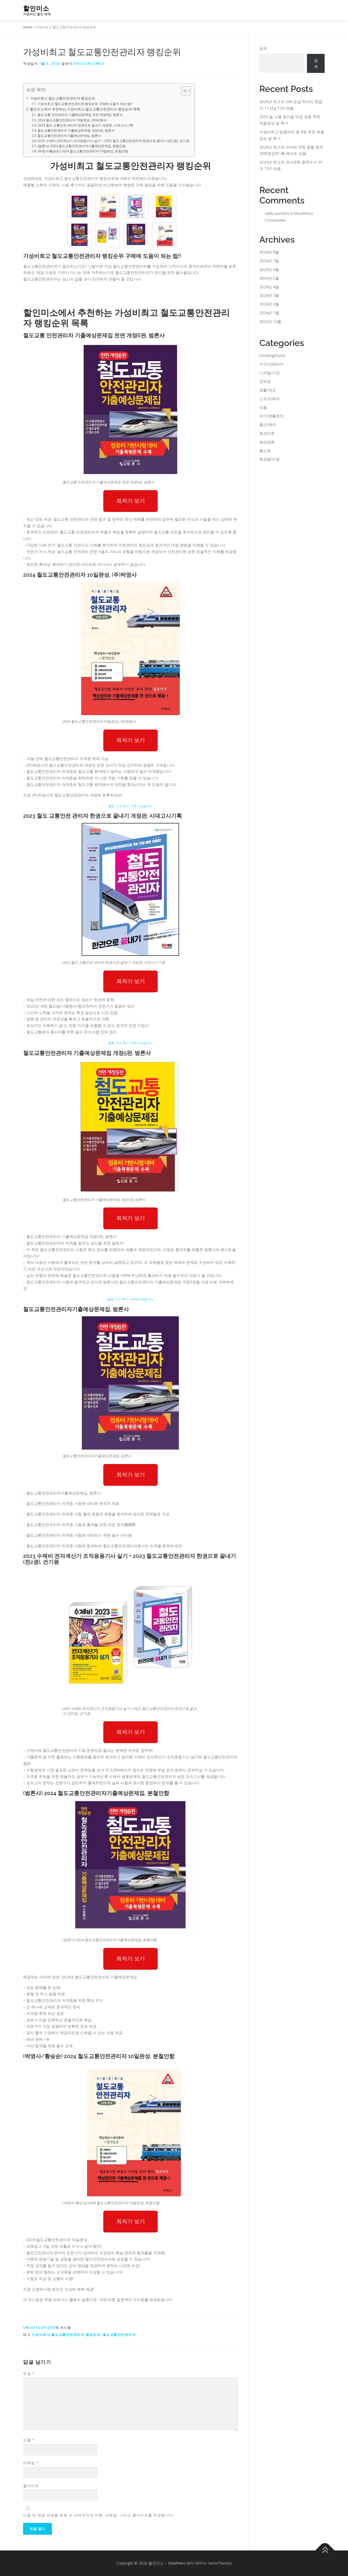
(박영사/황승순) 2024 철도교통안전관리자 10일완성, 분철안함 (83, 151)
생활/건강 (267, 390)
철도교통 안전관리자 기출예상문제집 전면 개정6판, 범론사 (80, 114)
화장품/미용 (269, 459)
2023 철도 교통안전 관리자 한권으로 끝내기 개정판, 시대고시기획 (85, 125)
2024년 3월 (269, 295)
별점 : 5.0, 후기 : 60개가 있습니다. (130, 1299)
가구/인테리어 (271, 364)
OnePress (176, 2563)
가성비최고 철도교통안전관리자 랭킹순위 (62, 98)
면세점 (265, 381)
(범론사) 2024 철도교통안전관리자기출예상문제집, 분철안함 (82, 146)
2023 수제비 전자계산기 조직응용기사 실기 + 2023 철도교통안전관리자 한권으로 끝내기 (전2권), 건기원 (113, 140)
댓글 (29, 2373)
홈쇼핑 (265, 450)
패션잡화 (267, 441)
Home (27, 27)
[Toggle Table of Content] (183, 90)
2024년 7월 (269, 260)
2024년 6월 (269, 269)
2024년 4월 (269, 286)
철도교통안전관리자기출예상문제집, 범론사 (69, 135)
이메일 (31, 2462)
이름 (29, 2440)
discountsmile (89, 63)
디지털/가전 (269, 372)
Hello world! (275, 213)
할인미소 (36, 8)
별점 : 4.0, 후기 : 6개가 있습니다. (130, 1043)
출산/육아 (267, 424)
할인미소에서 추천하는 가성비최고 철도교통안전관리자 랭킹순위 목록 (85, 109)
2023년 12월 (270, 321)
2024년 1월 (269, 312)
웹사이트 (31, 2485)
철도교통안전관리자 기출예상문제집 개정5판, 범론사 (76, 130)
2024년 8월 (269, 252)
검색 (263, 48)
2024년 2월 (269, 304)
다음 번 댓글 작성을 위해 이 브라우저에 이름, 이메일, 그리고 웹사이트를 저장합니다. (98, 2515)
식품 (263, 407)
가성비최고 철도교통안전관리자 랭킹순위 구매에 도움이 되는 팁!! (85, 103)
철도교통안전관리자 (119, 2334)
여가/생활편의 (271, 415)
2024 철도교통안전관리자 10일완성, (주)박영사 (72, 120)
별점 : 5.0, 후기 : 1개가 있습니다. (130, 806)
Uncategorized (39, 2327)
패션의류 (267, 433)
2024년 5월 (269, 278)
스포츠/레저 (269, 398)
